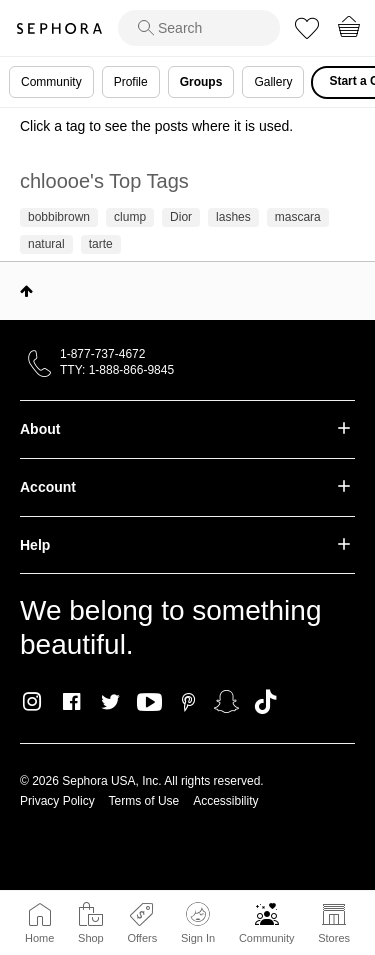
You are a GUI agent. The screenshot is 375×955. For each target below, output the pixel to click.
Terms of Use (144, 801)
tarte (101, 244)
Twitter (110, 702)
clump (130, 217)
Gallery (273, 82)
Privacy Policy (57, 801)
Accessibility (225, 801)
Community (267, 938)
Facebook (71, 702)
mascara (298, 217)
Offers (142, 938)
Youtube (149, 703)
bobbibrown (59, 217)
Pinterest (188, 702)
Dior (181, 217)
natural (46, 244)
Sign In (198, 923)
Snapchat (226, 702)
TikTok (265, 702)
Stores (334, 938)
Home (39, 938)
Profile (131, 82)
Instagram (32, 702)
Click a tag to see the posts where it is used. (156, 126)
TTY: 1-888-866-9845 (117, 370)
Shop (91, 938)
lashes (233, 217)
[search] (199, 28)
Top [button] (26, 291)
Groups (201, 82)
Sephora (59, 28)
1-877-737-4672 (102, 354)
